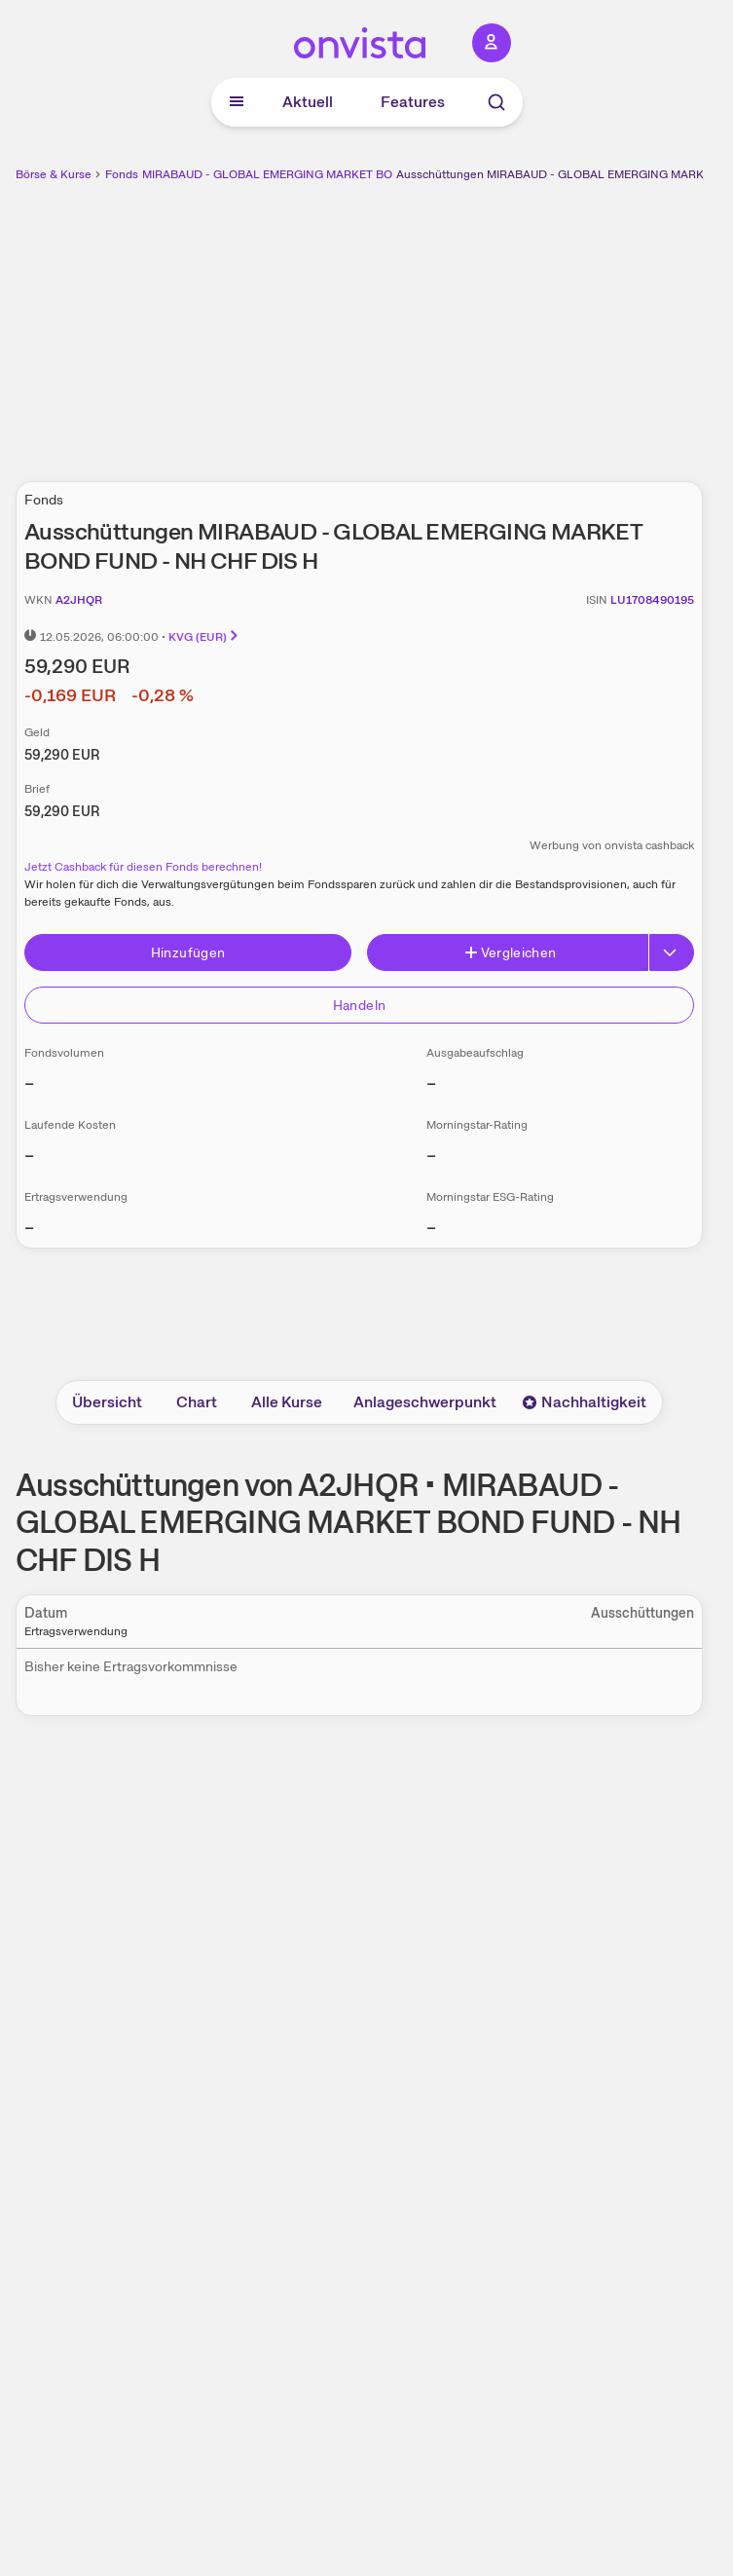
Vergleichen (510, 952)
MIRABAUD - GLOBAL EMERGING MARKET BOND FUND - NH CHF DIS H (337, 174)
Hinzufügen (188, 952)
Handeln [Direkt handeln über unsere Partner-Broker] (359, 1005)
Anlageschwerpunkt (424, 1402)
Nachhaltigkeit (584, 1402)
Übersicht (107, 1402)
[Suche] (496, 102)
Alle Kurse (286, 1402)
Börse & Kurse (54, 174)
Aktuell (307, 102)
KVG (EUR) (204, 637)
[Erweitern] (671, 952)
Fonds (121, 174)
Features (413, 102)
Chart (196, 1402)
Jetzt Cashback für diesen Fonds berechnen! (143, 867)
